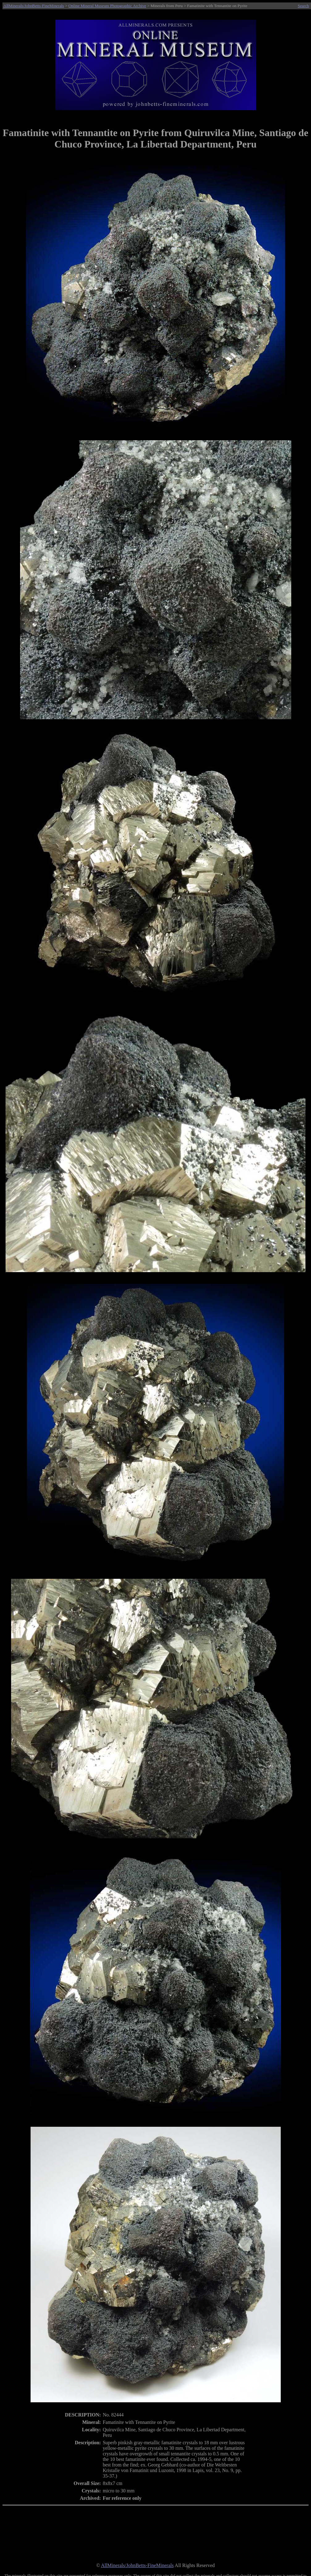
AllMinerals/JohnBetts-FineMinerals (33, 5)
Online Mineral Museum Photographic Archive (107, 5)
